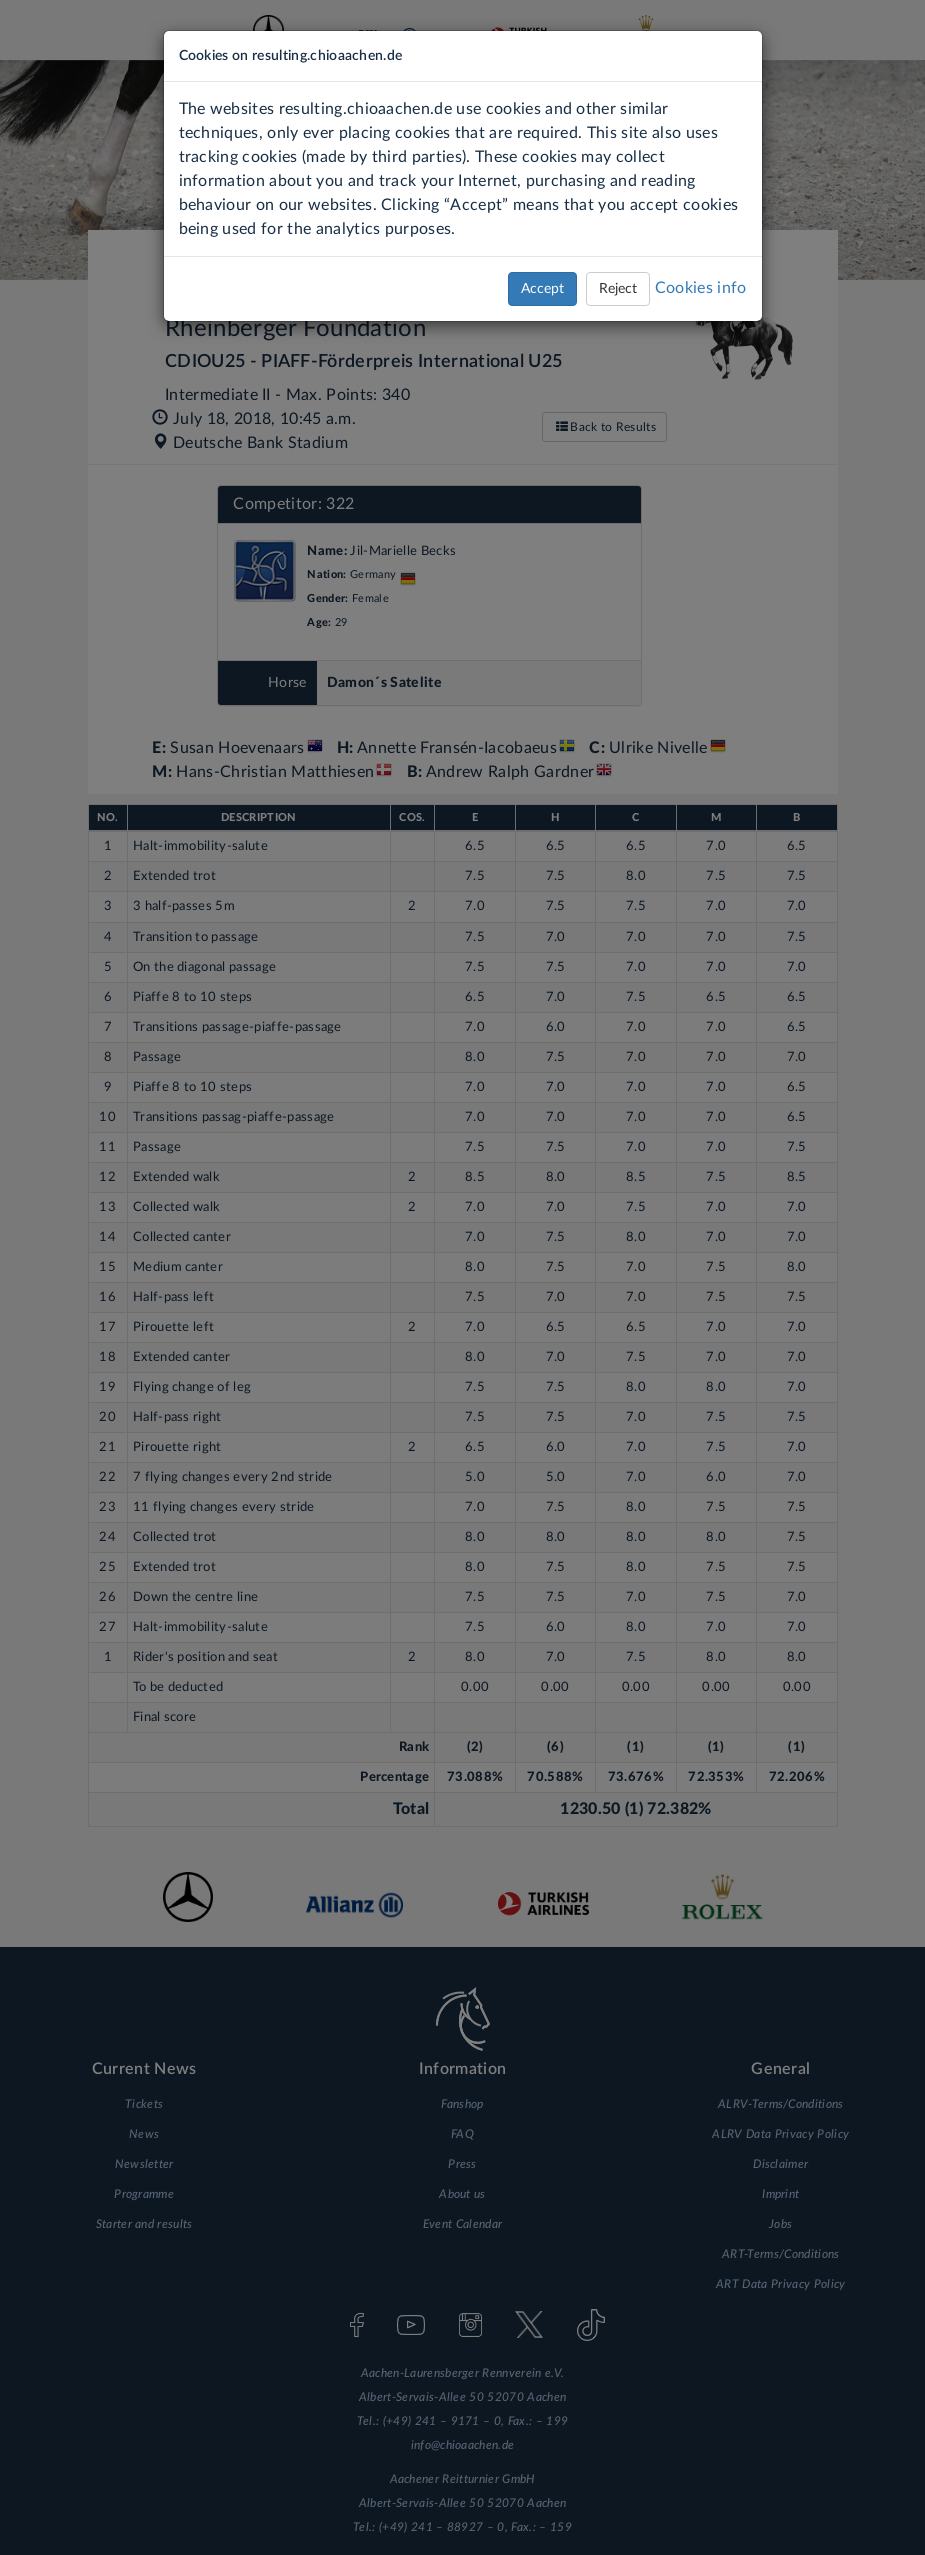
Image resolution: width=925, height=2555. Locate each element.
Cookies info (701, 288)
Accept (542, 289)
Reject (618, 289)
